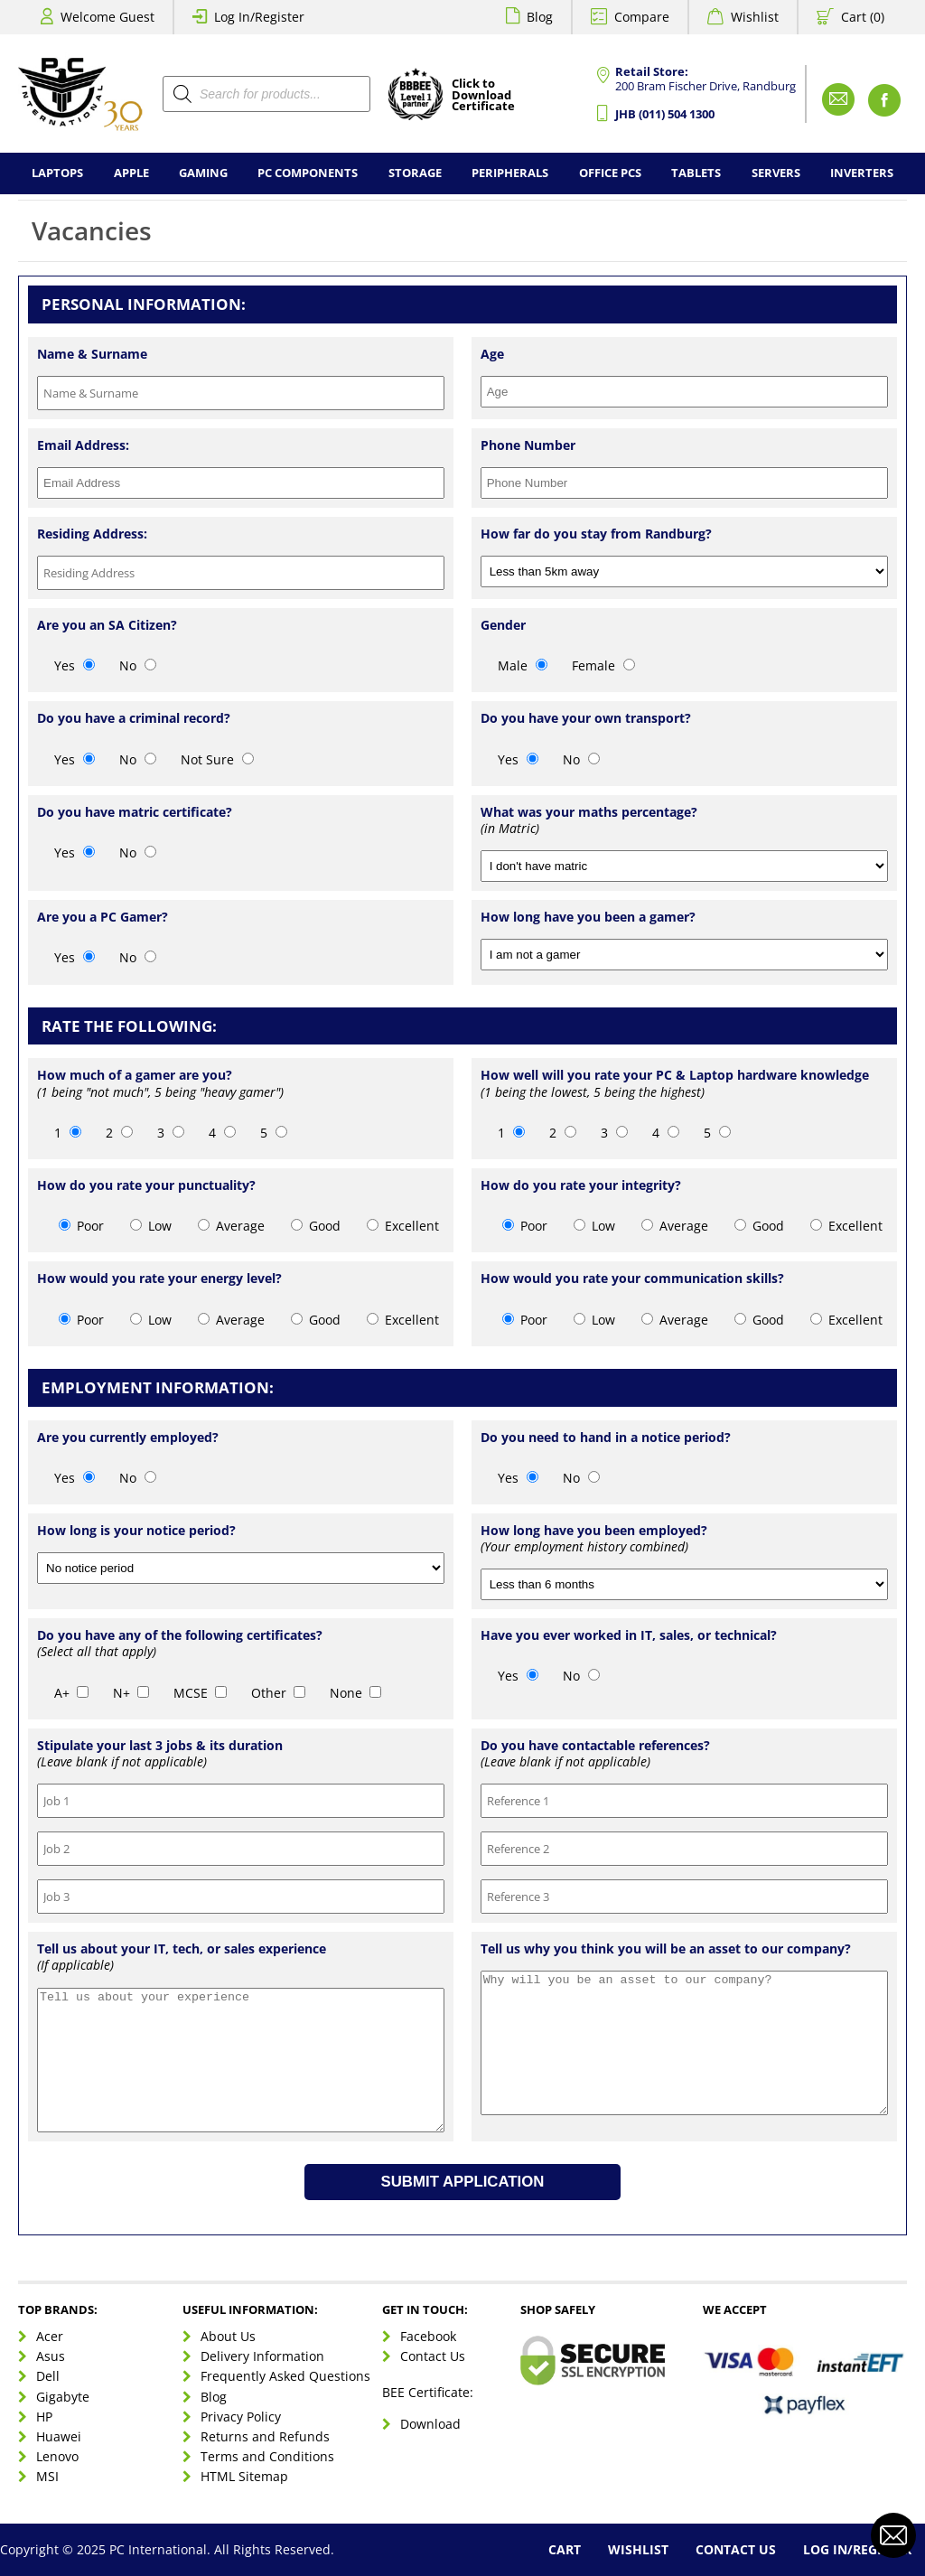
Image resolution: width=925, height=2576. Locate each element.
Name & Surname (92, 354)
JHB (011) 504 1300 (665, 114)
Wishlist (755, 16)
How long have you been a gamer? (588, 917)
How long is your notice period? (136, 1530)
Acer (49, 2336)
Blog (540, 16)
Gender (503, 625)
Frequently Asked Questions (285, 2375)
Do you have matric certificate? (134, 812)
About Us (228, 2336)
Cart (564, 2549)
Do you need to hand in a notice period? (606, 1437)
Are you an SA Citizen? (107, 625)
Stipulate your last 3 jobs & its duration (160, 1746)
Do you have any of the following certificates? (179, 1635)
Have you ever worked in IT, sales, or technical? (629, 1635)
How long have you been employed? (594, 1530)
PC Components (307, 173)
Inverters (861, 173)
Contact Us (432, 2356)
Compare (641, 16)
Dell (48, 2375)
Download (430, 2423)
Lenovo (57, 2456)
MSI (47, 2476)
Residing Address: (92, 534)
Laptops (57, 173)
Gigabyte (62, 2396)
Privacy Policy (241, 2416)
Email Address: (83, 445)
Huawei (58, 2436)
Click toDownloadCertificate (483, 96)
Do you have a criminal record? (133, 718)
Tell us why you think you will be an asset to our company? (666, 1949)
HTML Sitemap (244, 2476)
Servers (776, 173)
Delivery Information (262, 2356)
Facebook (428, 2336)
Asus (50, 2356)
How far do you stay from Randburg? (596, 534)
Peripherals (510, 173)
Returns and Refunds (265, 2436)
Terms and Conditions (267, 2456)
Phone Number (528, 445)
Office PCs (610, 173)
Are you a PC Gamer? (102, 917)
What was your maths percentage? (589, 812)
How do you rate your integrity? (581, 1185)
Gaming (203, 173)
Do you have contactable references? (595, 1746)
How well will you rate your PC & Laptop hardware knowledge (675, 1075)
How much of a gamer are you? (134, 1075)
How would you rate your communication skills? (632, 1278)
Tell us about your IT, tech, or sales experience (181, 1949)
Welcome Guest (107, 16)
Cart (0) (862, 16)
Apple (131, 173)
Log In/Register (259, 16)
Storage (415, 173)
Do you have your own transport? (586, 718)
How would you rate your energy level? (159, 1278)
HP (44, 2416)
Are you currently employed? (128, 1437)
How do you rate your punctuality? (146, 1185)
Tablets (696, 173)
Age (492, 354)
